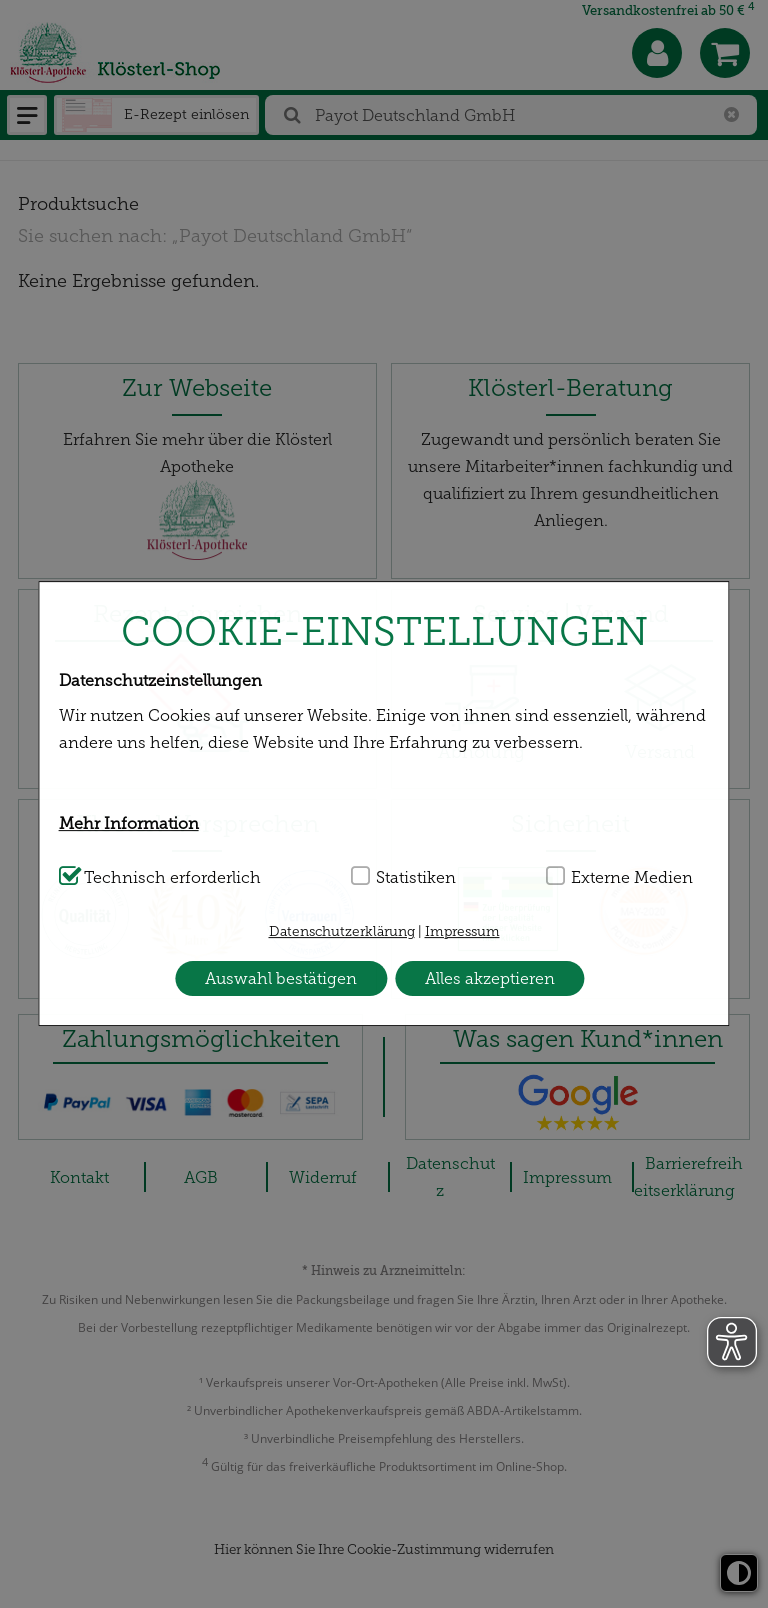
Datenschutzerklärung (342, 931)
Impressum (462, 931)
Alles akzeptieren (490, 978)
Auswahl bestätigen (281, 978)
